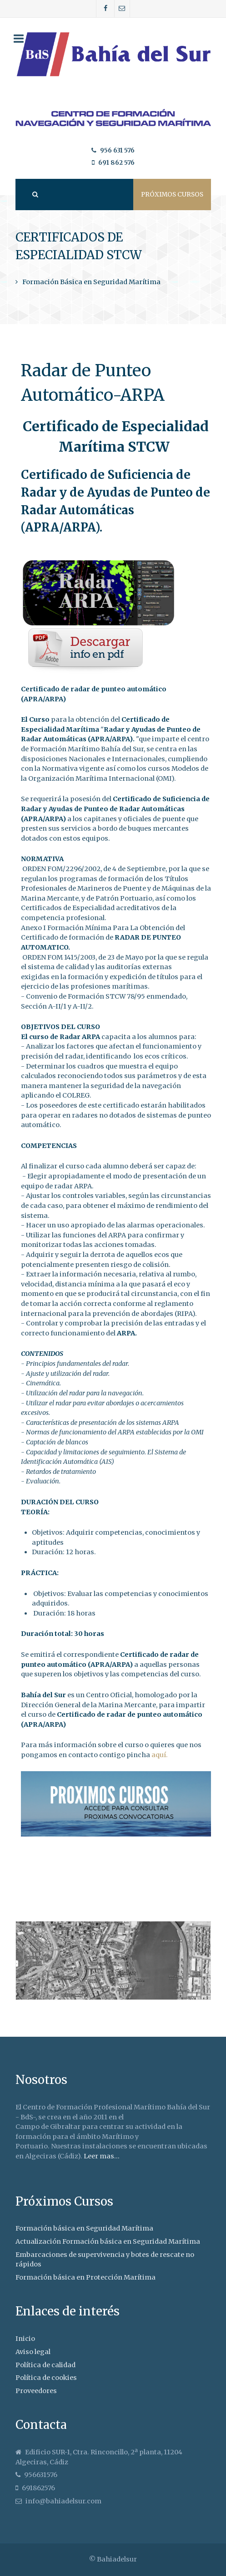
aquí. (159, 1755)
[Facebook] (105, 8)
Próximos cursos (172, 194)
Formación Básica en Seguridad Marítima (91, 282)
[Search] (34, 194)
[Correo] (122, 8)
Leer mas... (102, 2156)
